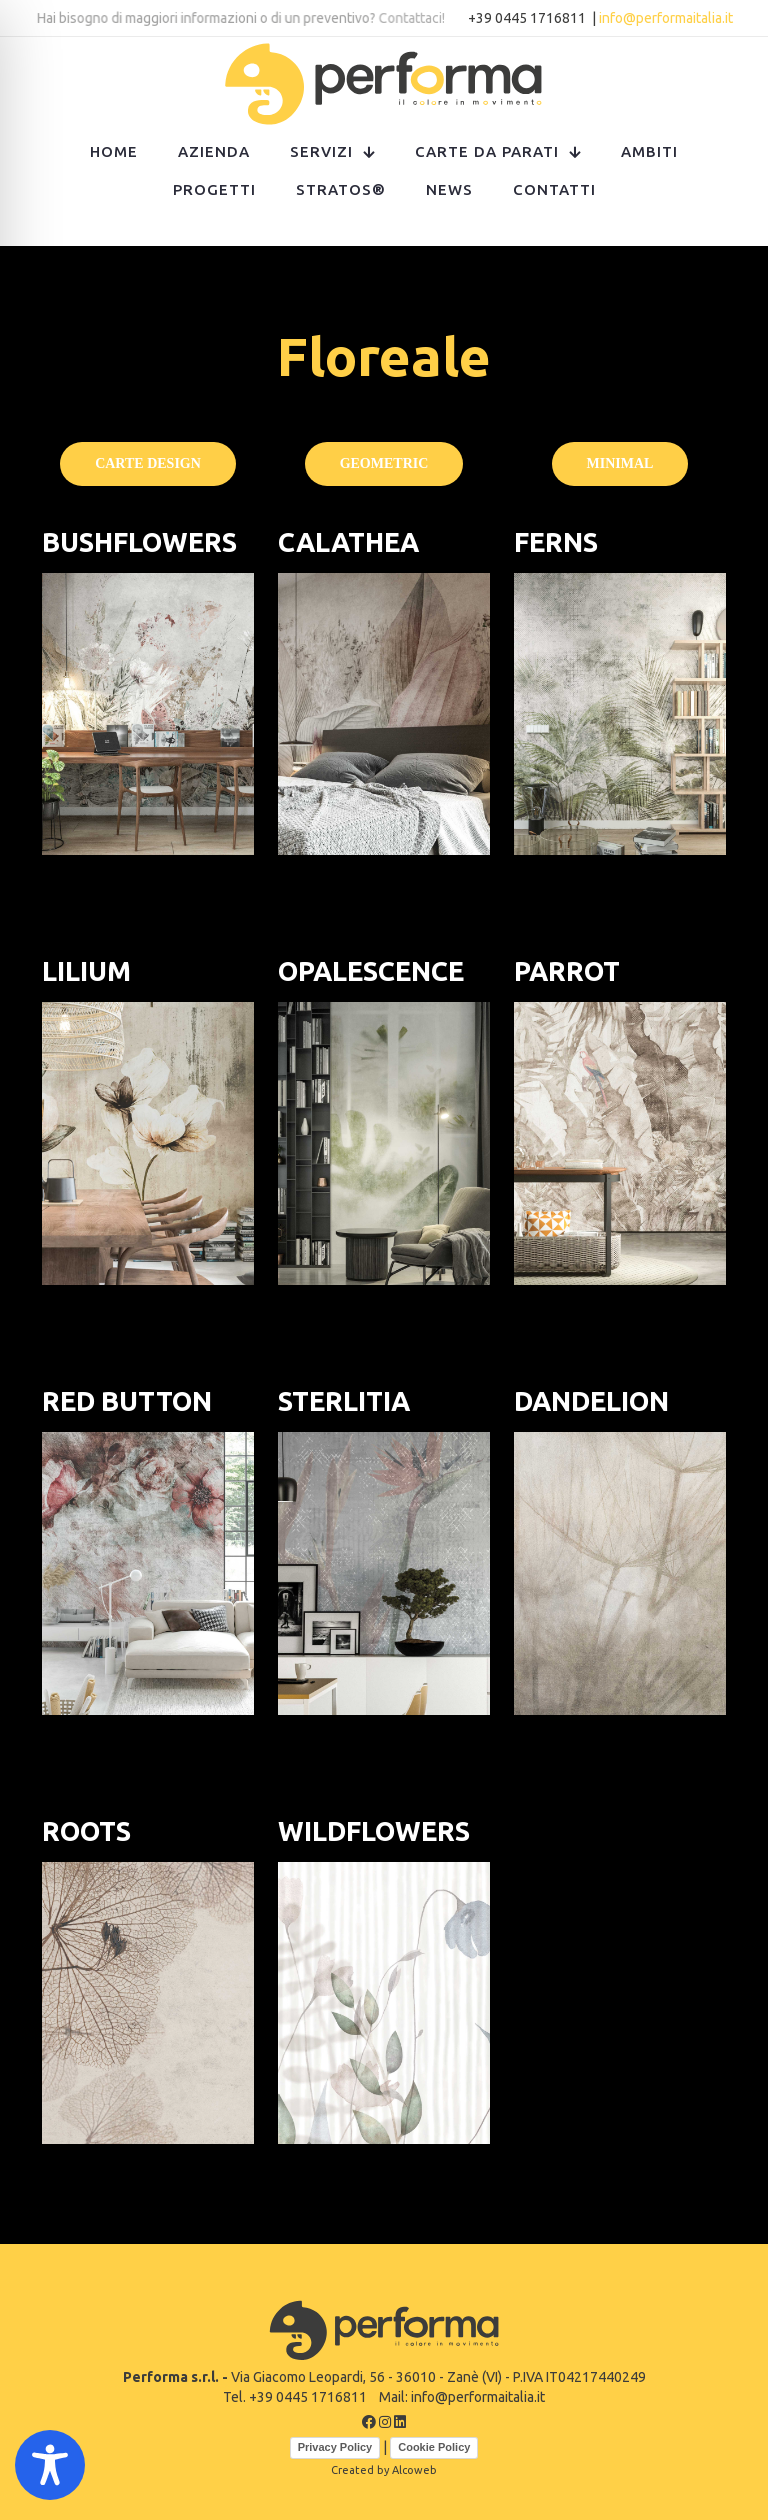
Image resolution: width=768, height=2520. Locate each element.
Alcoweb (414, 2470)
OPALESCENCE (371, 971)
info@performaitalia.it (666, 18)
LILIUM (86, 971)
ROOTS (86, 1831)
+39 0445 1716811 (528, 18)
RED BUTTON (127, 1401)
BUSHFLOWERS (139, 542)
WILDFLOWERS (374, 1831)
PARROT (567, 971)
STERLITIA (344, 1401)
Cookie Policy (434, 2447)
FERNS (556, 542)
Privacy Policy (335, 2447)
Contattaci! (413, 18)
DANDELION (591, 1401)
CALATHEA (348, 542)
